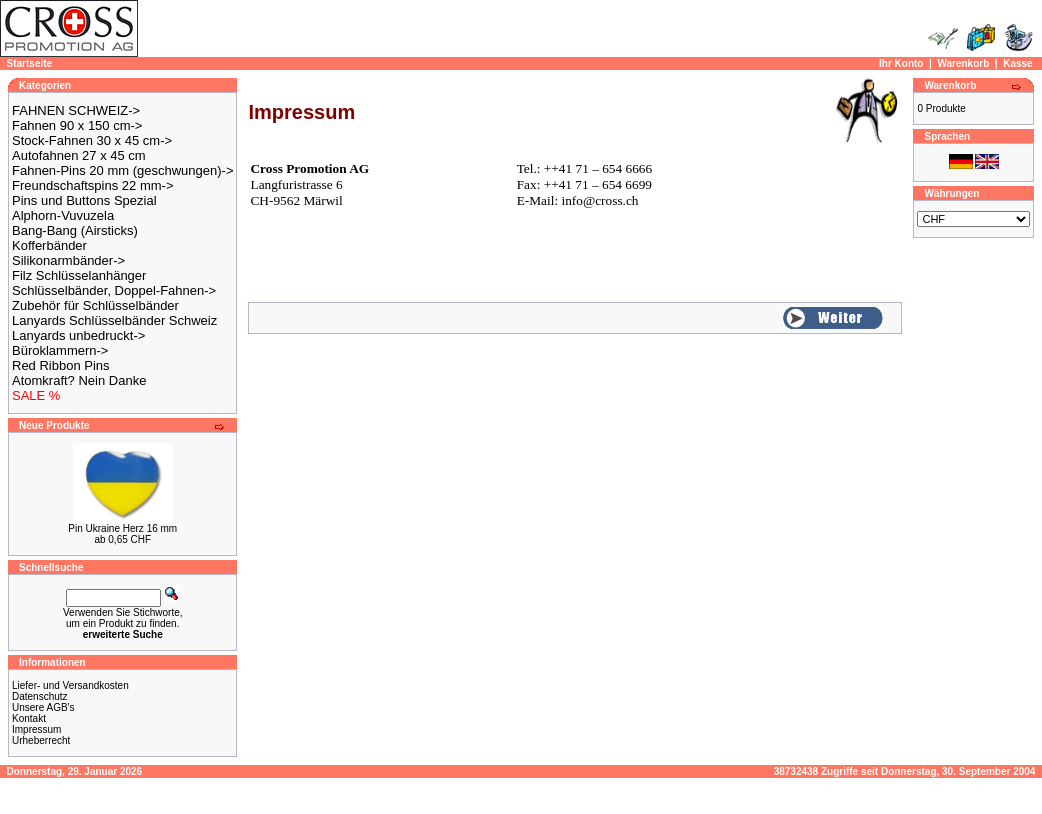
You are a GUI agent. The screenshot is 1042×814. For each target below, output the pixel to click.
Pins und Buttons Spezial (84, 200)
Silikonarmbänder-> (68, 260)
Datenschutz (40, 696)
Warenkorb (963, 63)
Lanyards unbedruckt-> (78, 335)
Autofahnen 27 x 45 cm (79, 155)
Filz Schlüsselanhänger (79, 275)
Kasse (1017, 63)
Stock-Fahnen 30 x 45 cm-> (92, 140)
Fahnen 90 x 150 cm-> (77, 125)
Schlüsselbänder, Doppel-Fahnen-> (114, 290)
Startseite (30, 63)
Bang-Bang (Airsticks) (75, 230)
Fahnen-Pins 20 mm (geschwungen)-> (122, 170)
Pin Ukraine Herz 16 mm (122, 528)
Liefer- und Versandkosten (70, 685)
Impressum (36, 729)
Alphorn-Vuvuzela (63, 215)
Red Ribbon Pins (61, 365)
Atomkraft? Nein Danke (79, 380)
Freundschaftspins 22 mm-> (92, 185)
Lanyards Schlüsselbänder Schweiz (114, 320)
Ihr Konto (901, 63)
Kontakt (29, 718)
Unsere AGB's (43, 707)
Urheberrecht (41, 740)
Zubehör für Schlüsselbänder (95, 305)
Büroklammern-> (60, 350)
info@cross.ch (599, 200)
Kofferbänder (49, 245)
